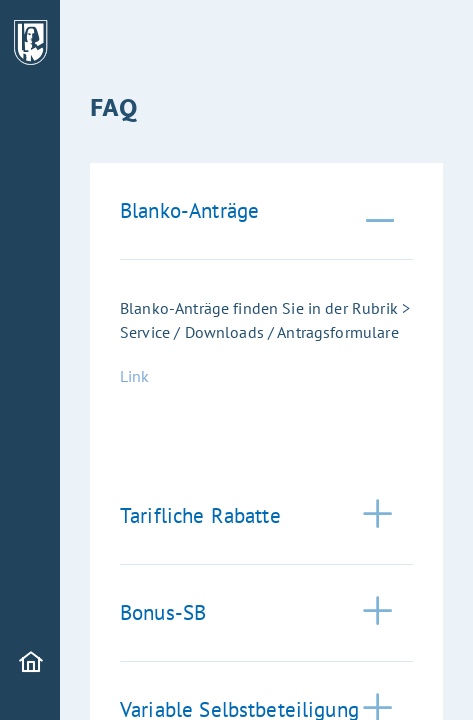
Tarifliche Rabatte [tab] (200, 515)
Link (135, 376)
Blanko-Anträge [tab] (189, 210)
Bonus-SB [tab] (163, 612)
